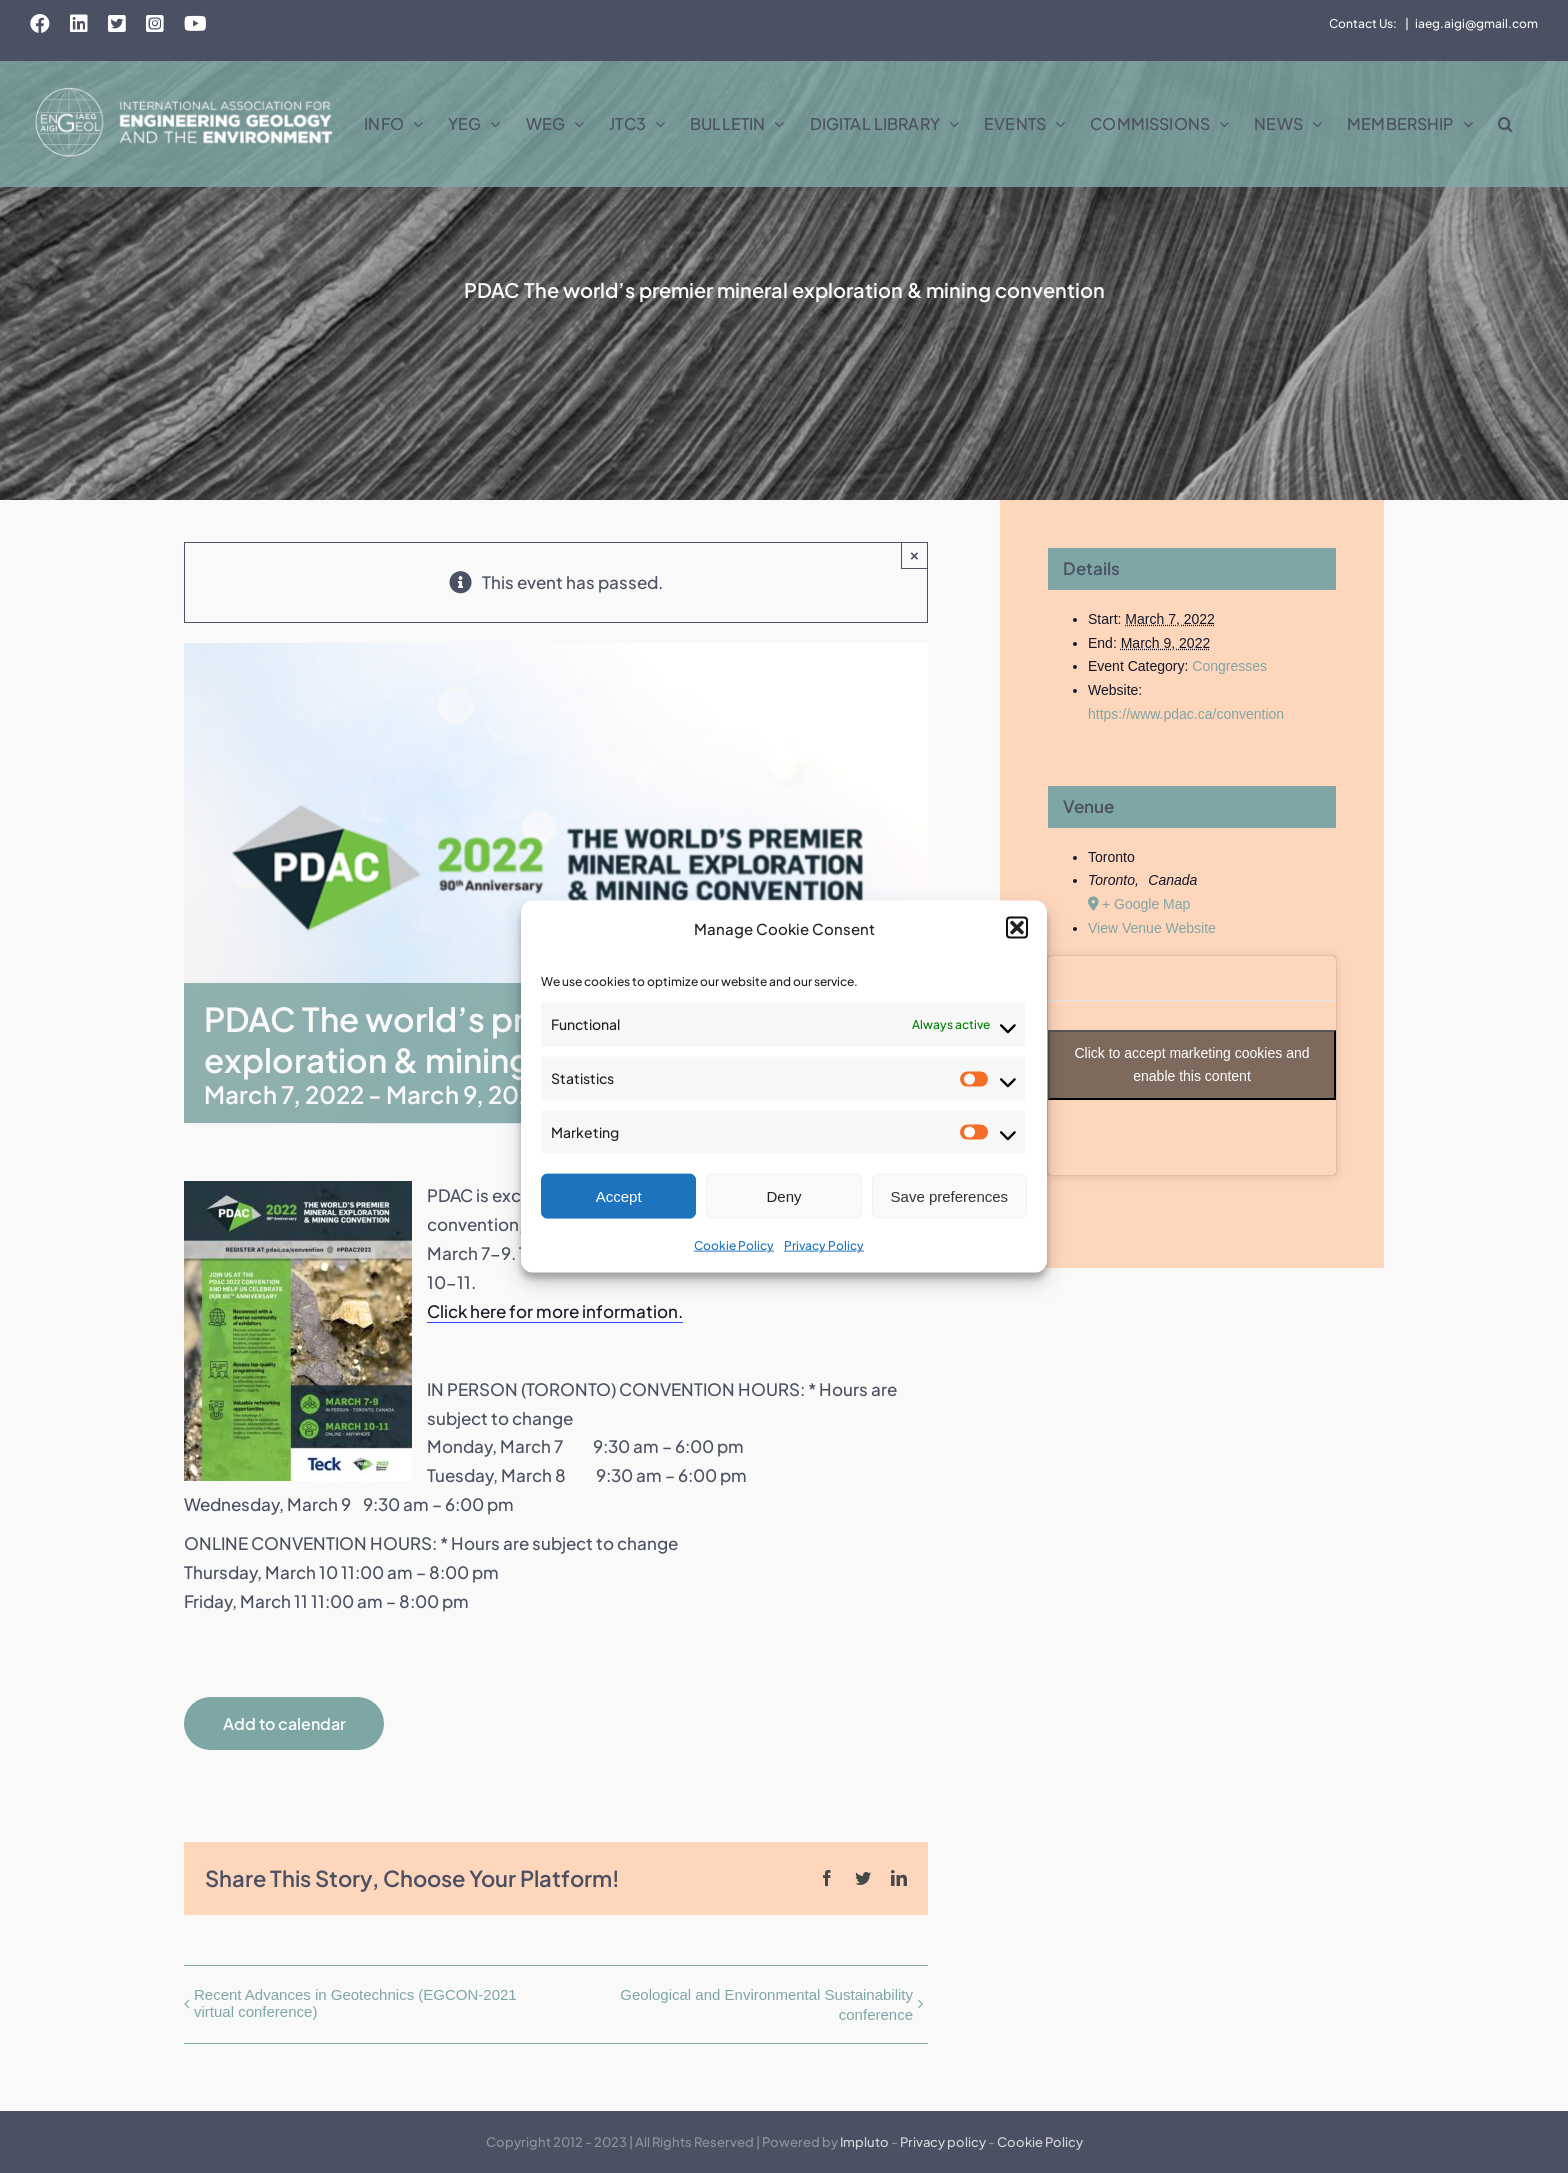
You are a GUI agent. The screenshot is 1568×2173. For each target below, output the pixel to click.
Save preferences (950, 1196)
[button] (1017, 928)
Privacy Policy (824, 1245)
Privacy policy (943, 2142)
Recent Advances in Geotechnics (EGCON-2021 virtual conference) (355, 2003)
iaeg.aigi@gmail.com (1476, 23)
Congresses (1229, 666)
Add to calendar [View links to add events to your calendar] (284, 1723)
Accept (619, 1196)
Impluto (864, 2142)
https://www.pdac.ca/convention (1186, 714)
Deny (783, 1196)
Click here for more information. (555, 1311)
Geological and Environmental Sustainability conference (766, 2004)
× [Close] (914, 555)
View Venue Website (1152, 928)
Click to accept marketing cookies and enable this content (1192, 1064)
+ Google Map (1146, 904)
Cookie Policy (734, 1245)
